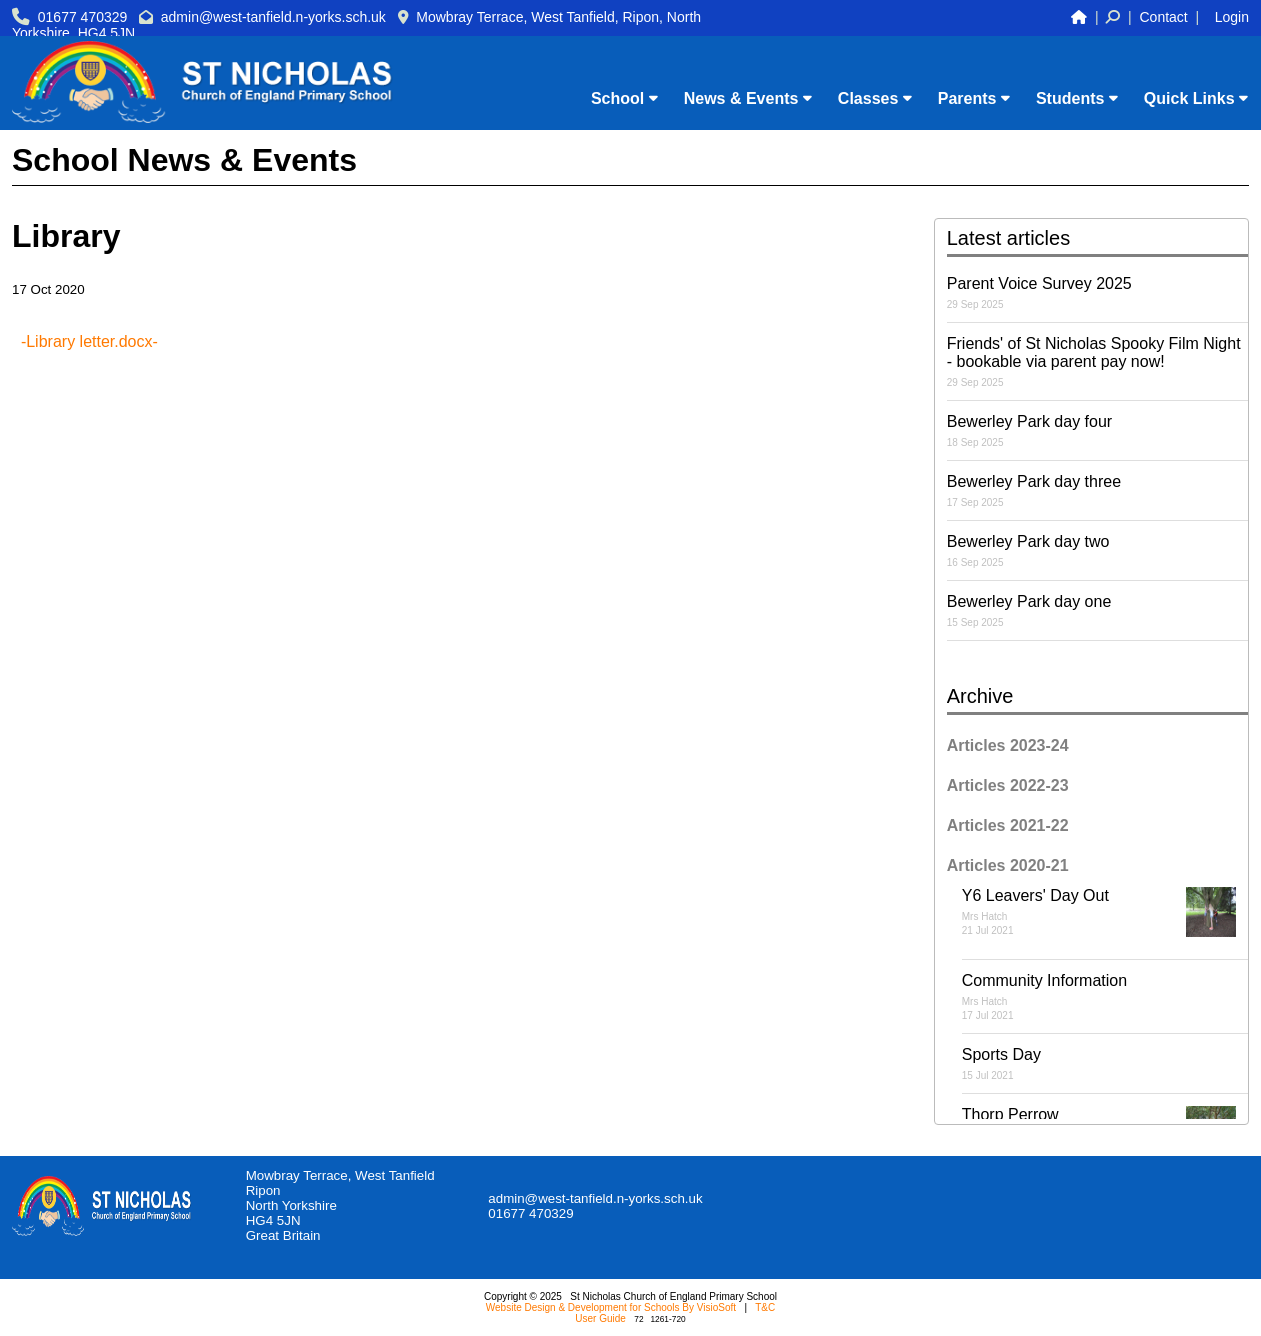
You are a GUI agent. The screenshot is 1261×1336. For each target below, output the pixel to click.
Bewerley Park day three (1097, 490)
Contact (1164, 17)
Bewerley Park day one (1097, 610)
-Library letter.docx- (89, 341)
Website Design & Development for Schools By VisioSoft (611, 1307)
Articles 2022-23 (1008, 785)
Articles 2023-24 (1008, 745)
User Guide (600, 1318)
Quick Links (1196, 98)
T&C (765, 1307)
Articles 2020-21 (1008, 865)
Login (1232, 17)
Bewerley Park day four (1097, 430)
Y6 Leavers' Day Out (1105, 912)
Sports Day (1105, 1063)
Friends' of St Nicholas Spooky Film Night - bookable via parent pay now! (1097, 361)
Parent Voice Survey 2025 (1097, 292)
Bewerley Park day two (1097, 550)
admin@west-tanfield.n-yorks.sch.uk (273, 17)
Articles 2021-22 (1008, 825)
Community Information (1105, 996)
